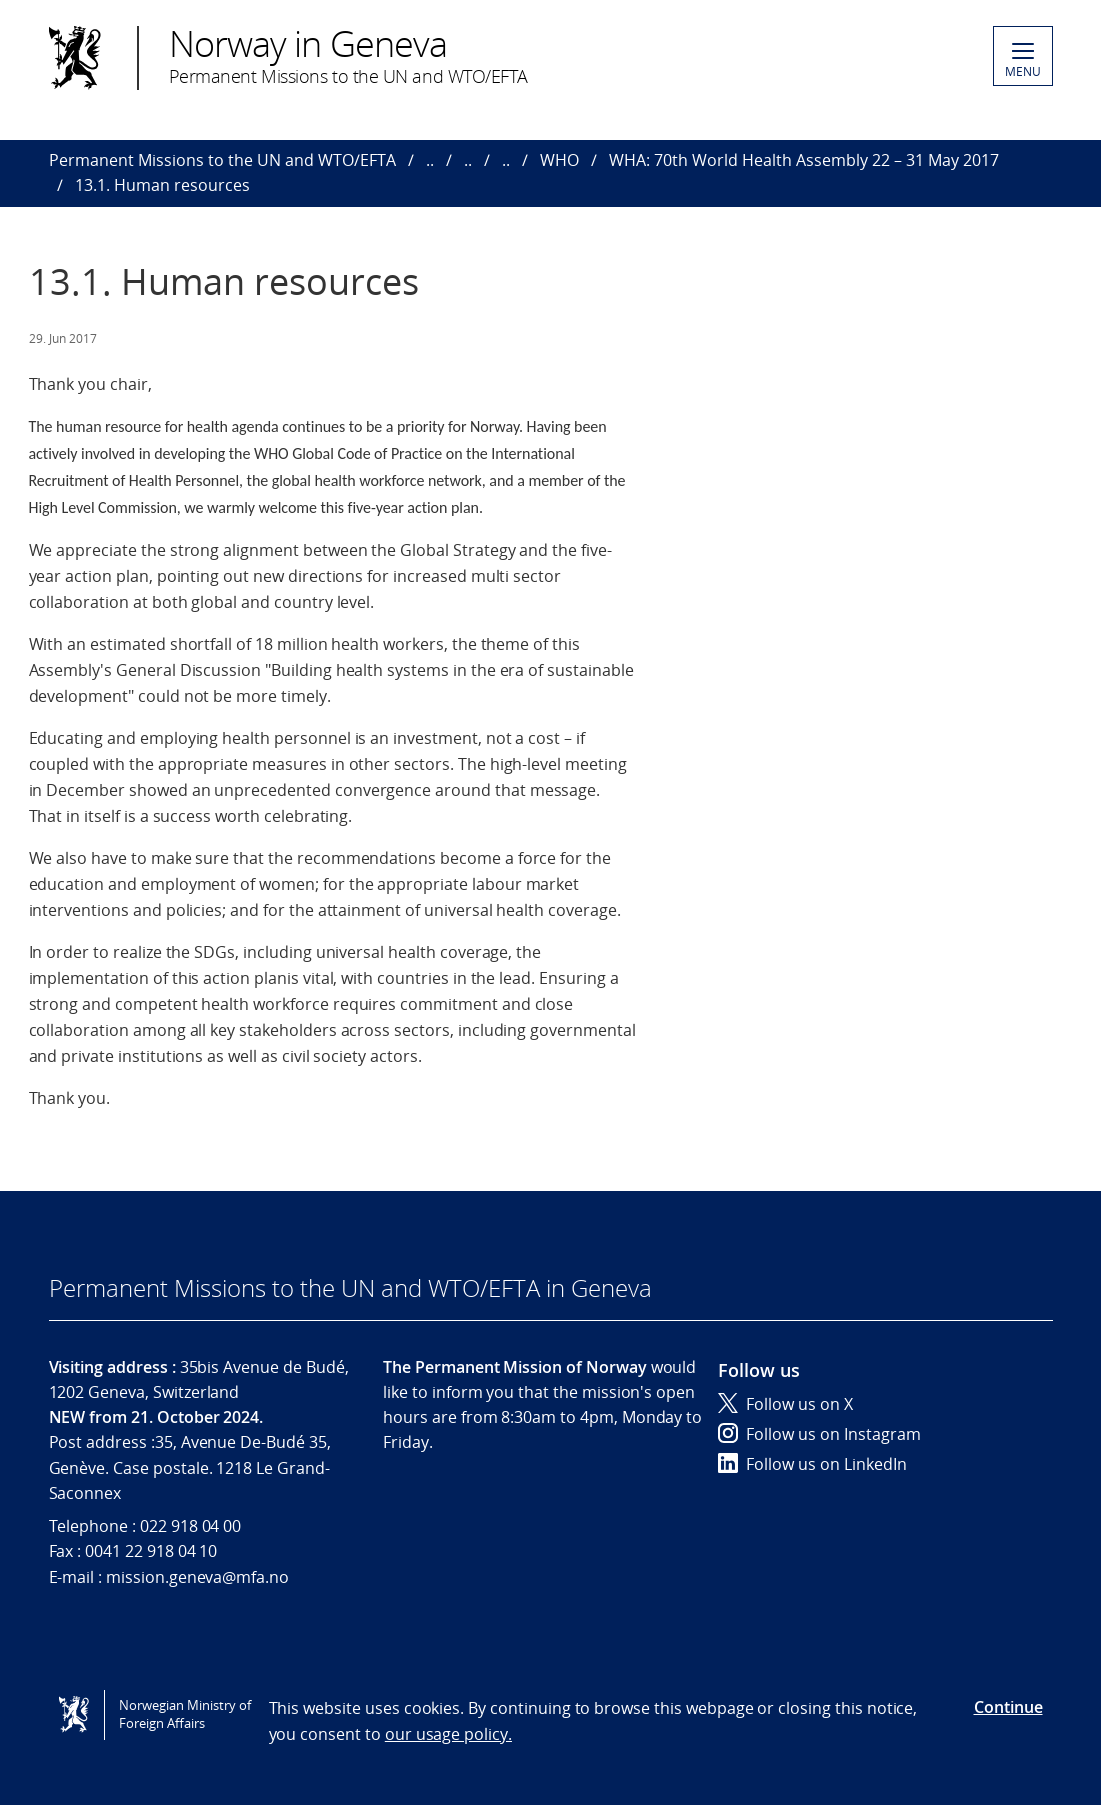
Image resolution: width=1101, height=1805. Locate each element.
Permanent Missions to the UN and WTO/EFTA (222, 160)
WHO (559, 160)
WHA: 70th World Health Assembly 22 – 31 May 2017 (804, 160)
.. (430, 160)
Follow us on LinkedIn (812, 1464)
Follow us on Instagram (819, 1434)
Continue (1008, 1707)
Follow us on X (785, 1404)
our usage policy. (448, 1734)
